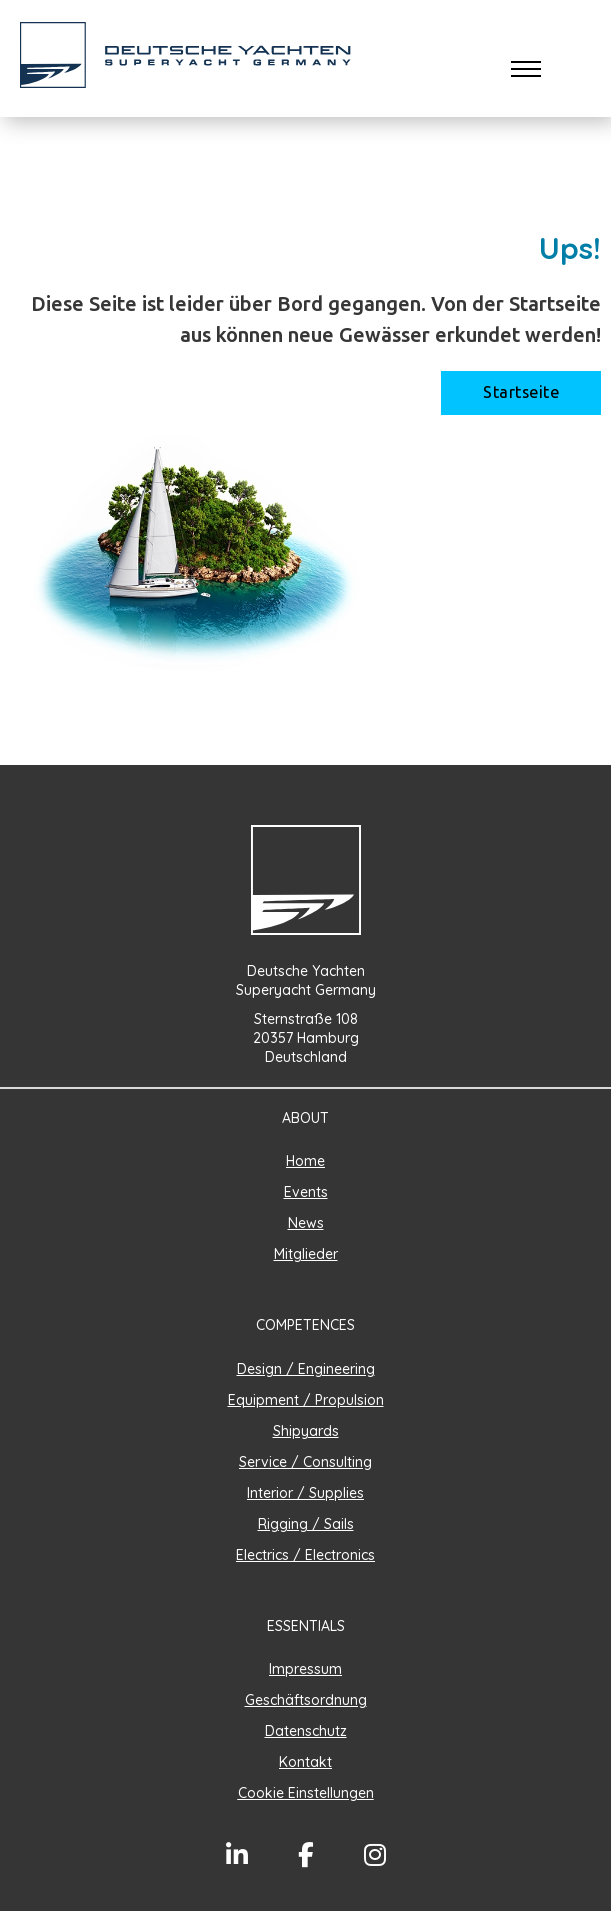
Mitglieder (306, 1254)
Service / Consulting (305, 1462)
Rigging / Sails (306, 1524)
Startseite (521, 392)
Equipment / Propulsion (306, 1400)
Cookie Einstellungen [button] (306, 1793)
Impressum (305, 1669)
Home (305, 1161)
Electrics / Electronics (305, 1555)
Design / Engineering (306, 1369)
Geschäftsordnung (306, 1700)
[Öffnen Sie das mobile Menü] (526, 69)
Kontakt (305, 1762)
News (306, 1223)
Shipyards (306, 1431)
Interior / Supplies (305, 1493)
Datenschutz (306, 1731)
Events (306, 1192)
